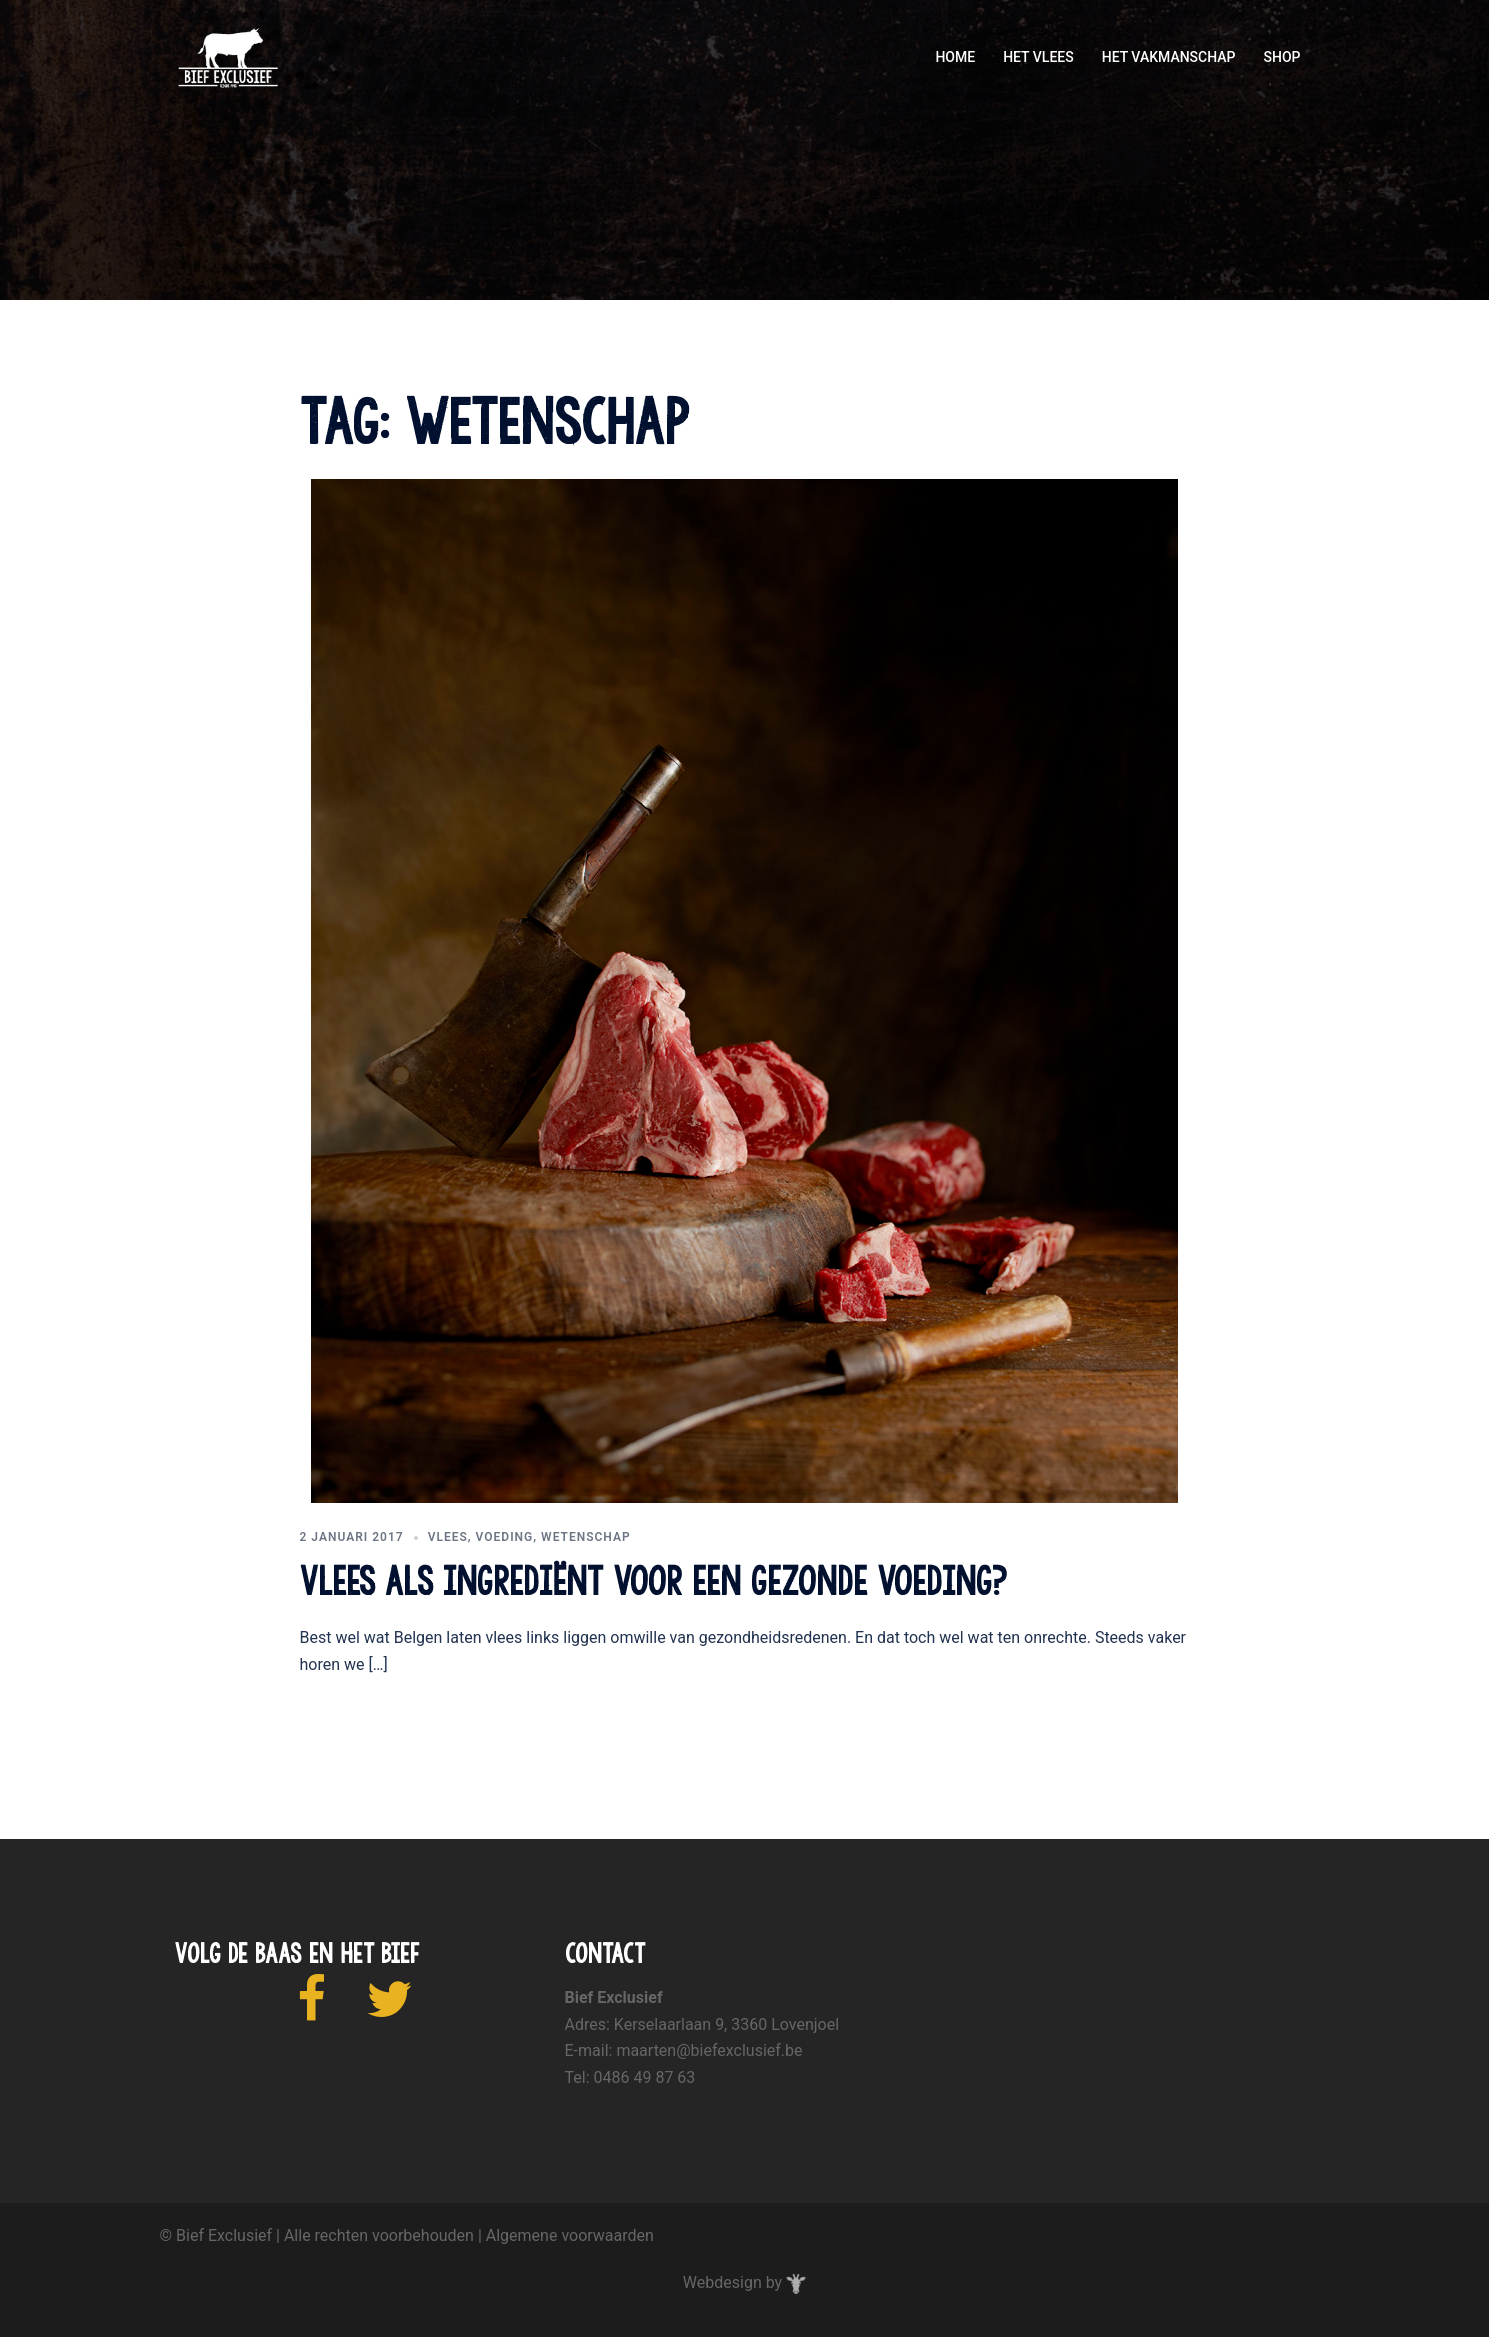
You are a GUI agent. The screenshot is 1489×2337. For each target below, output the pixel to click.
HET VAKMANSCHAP (1169, 57)
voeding (505, 1537)
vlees (448, 1537)
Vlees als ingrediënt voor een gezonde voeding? (653, 1581)
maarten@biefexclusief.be (709, 2050)
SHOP (1282, 57)
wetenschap (586, 1537)
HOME (955, 57)
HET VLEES (1038, 57)
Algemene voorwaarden (570, 2235)
